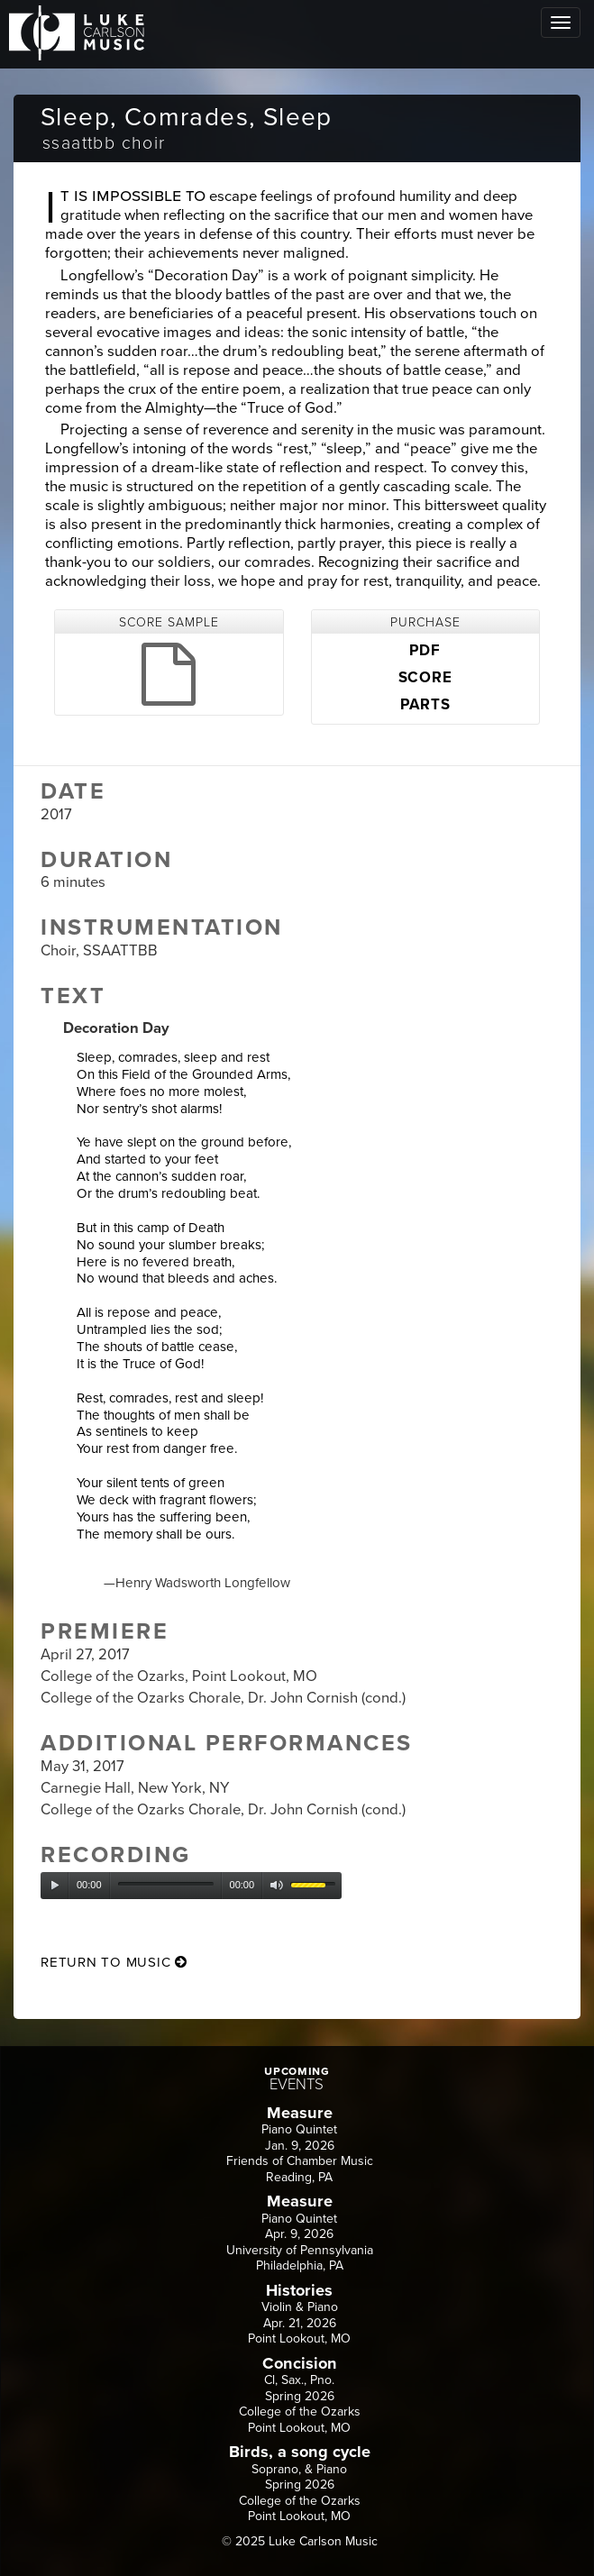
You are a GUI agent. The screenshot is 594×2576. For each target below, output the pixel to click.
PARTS (425, 705)
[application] (191, 1885)
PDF (425, 651)
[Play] (55, 1885)
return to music (114, 1962)
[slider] (166, 1884)
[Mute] (277, 1885)
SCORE (425, 678)
